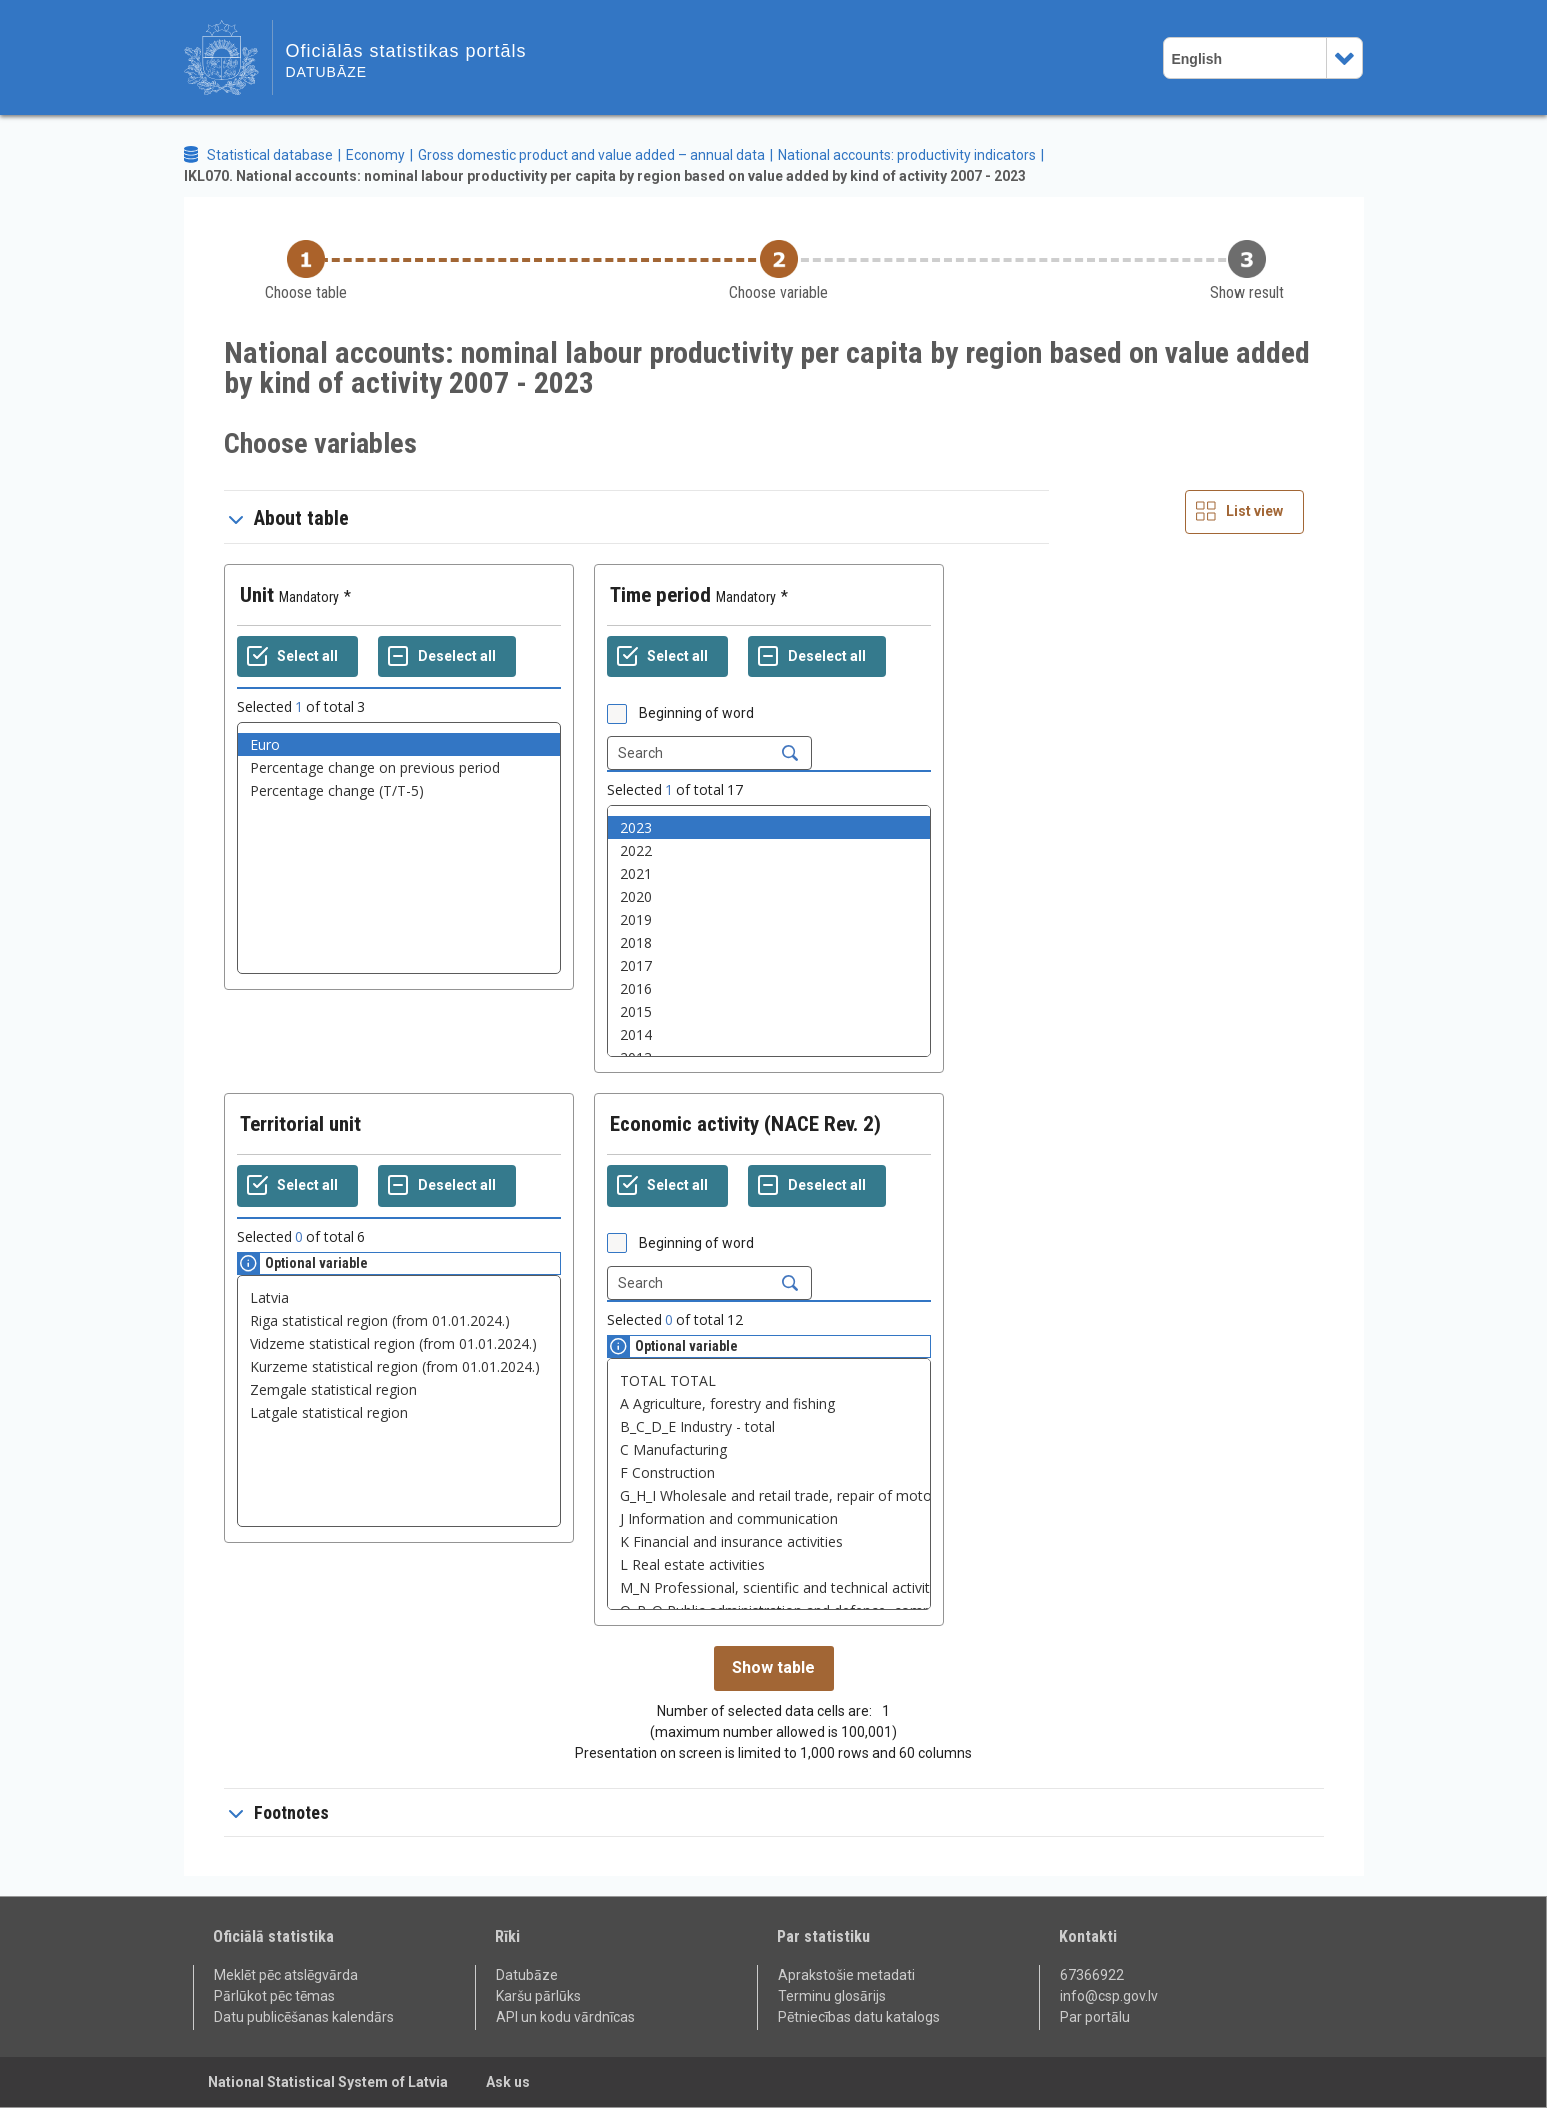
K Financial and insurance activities (769, 1541)
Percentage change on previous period (399, 767)
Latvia (399, 1297)
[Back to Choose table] (306, 271)
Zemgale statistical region (399, 1389)
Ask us (508, 2082)
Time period (660, 595)
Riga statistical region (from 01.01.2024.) (399, 1320)
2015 (769, 1011)
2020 (769, 896)
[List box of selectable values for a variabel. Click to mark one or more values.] (399, 848)
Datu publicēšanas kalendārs (304, 2017)
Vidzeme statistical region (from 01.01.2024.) (399, 1343)
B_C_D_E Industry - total (769, 1426)
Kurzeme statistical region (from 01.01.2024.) (399, 1366)
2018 (769, 942)
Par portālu (1095, 2017)
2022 (769, 850)
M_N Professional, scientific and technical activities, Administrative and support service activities (769, 1587)
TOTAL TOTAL (769, 1380)
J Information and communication (769, 1518)
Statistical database (270, 155)
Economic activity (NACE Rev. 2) (745, 1124)
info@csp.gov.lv (1109, 1996)
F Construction (769, 1472)
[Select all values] (297, 657)
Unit (257, 595)
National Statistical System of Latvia (328, 2082)
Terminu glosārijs (832, 1996)
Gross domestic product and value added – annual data (591, 155)
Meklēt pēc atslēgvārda (286, 1975)
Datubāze (527, 1975)
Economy (375, 155)
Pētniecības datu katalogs (859, 2017)
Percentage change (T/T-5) (399, 790)
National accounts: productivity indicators (907, 155)
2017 (769, 965)
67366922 (1092, 1975)
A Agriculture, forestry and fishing (769, 1403)
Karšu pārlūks (538, 1996)
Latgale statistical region (399, 1412)
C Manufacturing (769, 1449)
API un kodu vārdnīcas (565, 2017)
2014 (769, 1034)
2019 (769, 919)
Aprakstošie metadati (846, 1975)
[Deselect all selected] (447, 657)
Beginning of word (696, 713)
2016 (769, 988)
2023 (769, 827)
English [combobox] (1196, 59)
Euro (399, 744)
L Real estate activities (769, 1564)
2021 (769, 873)
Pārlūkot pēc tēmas (274, 1996)
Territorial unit (300, 1124)
